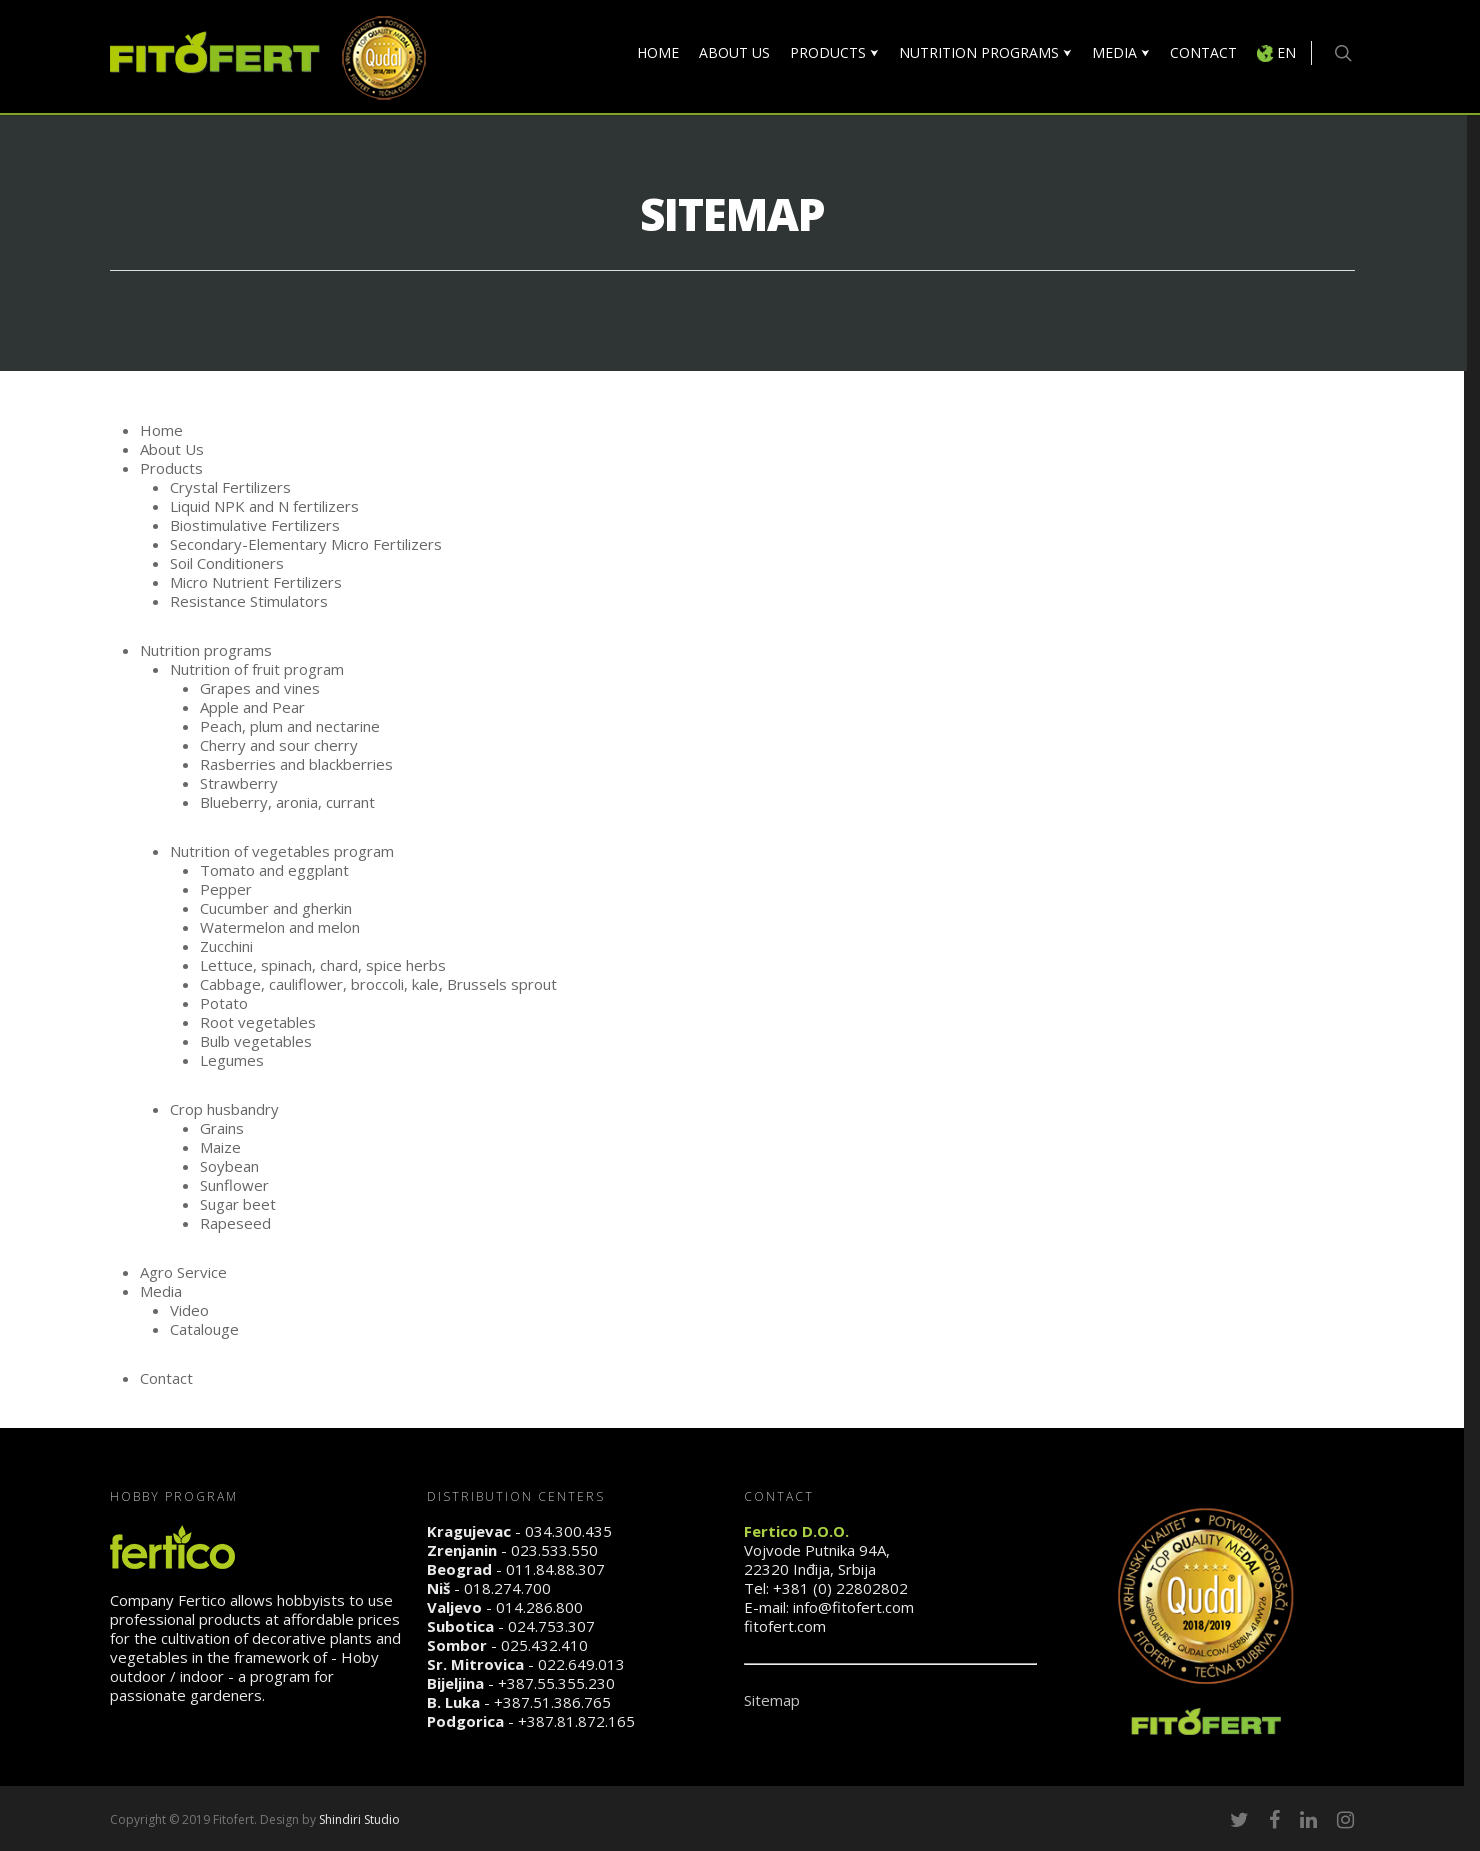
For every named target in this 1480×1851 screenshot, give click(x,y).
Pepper (226, 889)
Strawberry (239, 783)
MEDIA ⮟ (1121, 52)
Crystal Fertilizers (230, 487)
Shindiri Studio (359, 1819)
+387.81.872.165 (576, 1721)
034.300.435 (568, 1531)
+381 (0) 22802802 (840, 1588)
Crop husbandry (224, 1109)
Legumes (232, 1060)
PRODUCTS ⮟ (834, 52)
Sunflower (234, 1185)
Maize (220, 1147)
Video (189, 1310)
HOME (658, 52)
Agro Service (183, 1272)
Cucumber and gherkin (276, 908)
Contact (166, 1378)
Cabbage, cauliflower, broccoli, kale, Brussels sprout (378, 984)
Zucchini (226, 946)
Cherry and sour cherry (279, 745)
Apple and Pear (252, 707)
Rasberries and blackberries (296, 764)
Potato (224, 1003)
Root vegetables (258, 1022)
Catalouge (204, 1329)
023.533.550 (554, 1550)
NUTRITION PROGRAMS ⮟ (985, 52)
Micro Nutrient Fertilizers (256, 582)
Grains (222, 1128)
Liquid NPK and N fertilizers (264, 506)
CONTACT (1203, 52)
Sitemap (772, 1700)
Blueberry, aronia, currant (287, 802)
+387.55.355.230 (556, 1683)
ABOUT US (734, 52)
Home (161, 430)
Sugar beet (238, 1204)
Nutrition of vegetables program (282, 851)
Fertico (202, 1600)
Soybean (229, 1166)
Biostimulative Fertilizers (255, 525)
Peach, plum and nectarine (290, 726)
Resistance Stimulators (249, 601)
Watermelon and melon (280, 927)
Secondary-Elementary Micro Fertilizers (306, 544)
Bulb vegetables (256, 1041)
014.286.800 (539, 1607)
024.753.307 (551, 1626)
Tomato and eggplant (274, 870)
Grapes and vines (260, 688)
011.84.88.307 (555, 1569)
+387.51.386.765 (552, 1702)
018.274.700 (507, 1588)
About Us (172, 449)
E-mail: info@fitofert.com (829, 1607)
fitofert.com (785, 1626)
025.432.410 (544, 1645)
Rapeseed (235, 1223)
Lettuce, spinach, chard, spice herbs (323, 965)
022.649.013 (581, 1664)
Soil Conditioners (229, 563)
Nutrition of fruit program (257, 669)
